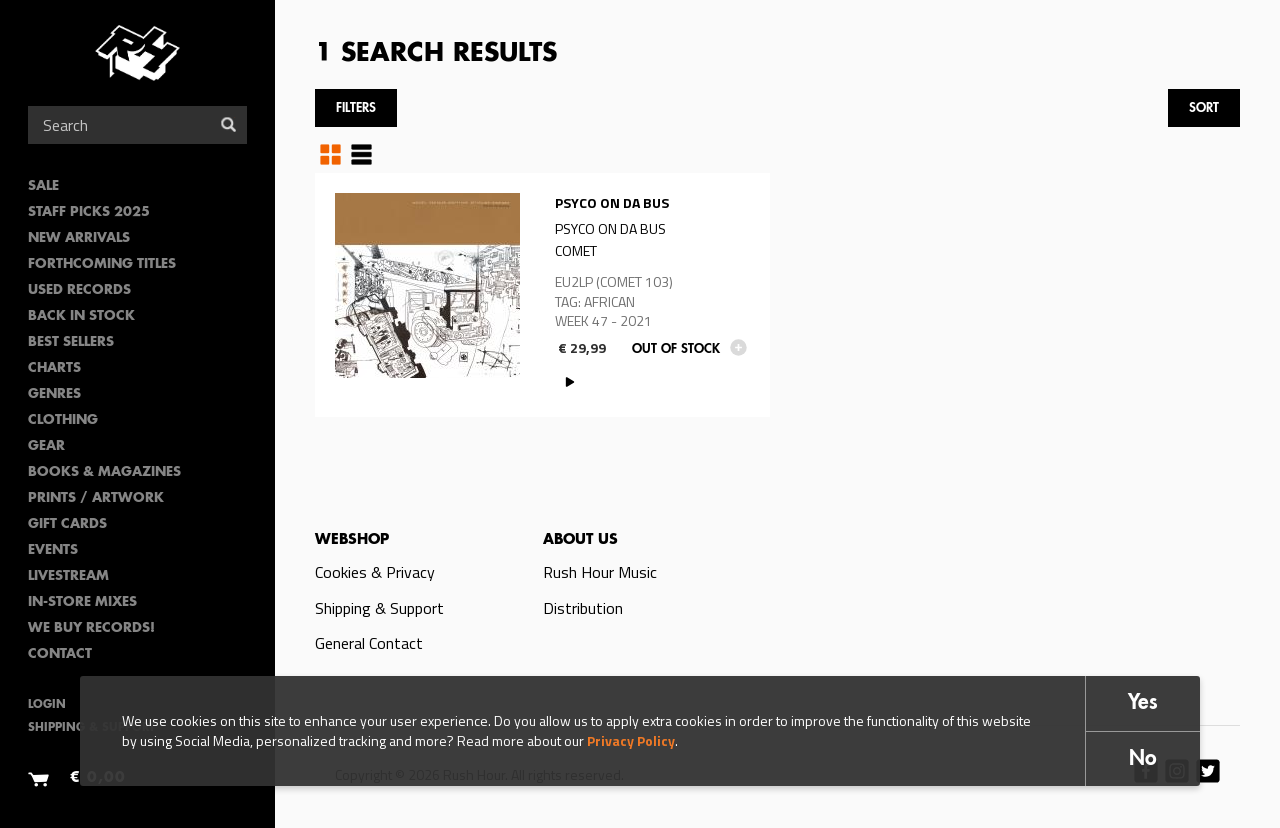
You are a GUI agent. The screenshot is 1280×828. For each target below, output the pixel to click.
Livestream (68, 576)
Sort (1204, 108)
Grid (330, 154)
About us (580, 540)
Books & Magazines (104, 472)
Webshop (352, 540)
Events (53, 550)
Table (361, 154)
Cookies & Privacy (375, 572)
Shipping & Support (379, 608)
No (1143, 759)
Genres (54, 394)
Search (228, 124)
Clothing (63, 420)
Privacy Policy (631, 740)
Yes (1143, 703)
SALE (43, 186)
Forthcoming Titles (102, 264)
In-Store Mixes (82, 602)
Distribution (583, 608)
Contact (60, 654)
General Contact (369, 643)
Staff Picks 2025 (89, 212)
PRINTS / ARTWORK (96, 498)
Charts (54, 368)
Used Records (79, 290)
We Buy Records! (91, 628)
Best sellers (71, 342)
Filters (356, 108)
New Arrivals (79, 238)
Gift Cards (67, 524)
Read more (542, 295)
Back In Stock (81, 316)
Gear (46, 446)
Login (47, 705)
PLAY (570, 381)
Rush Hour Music (600, 572)
